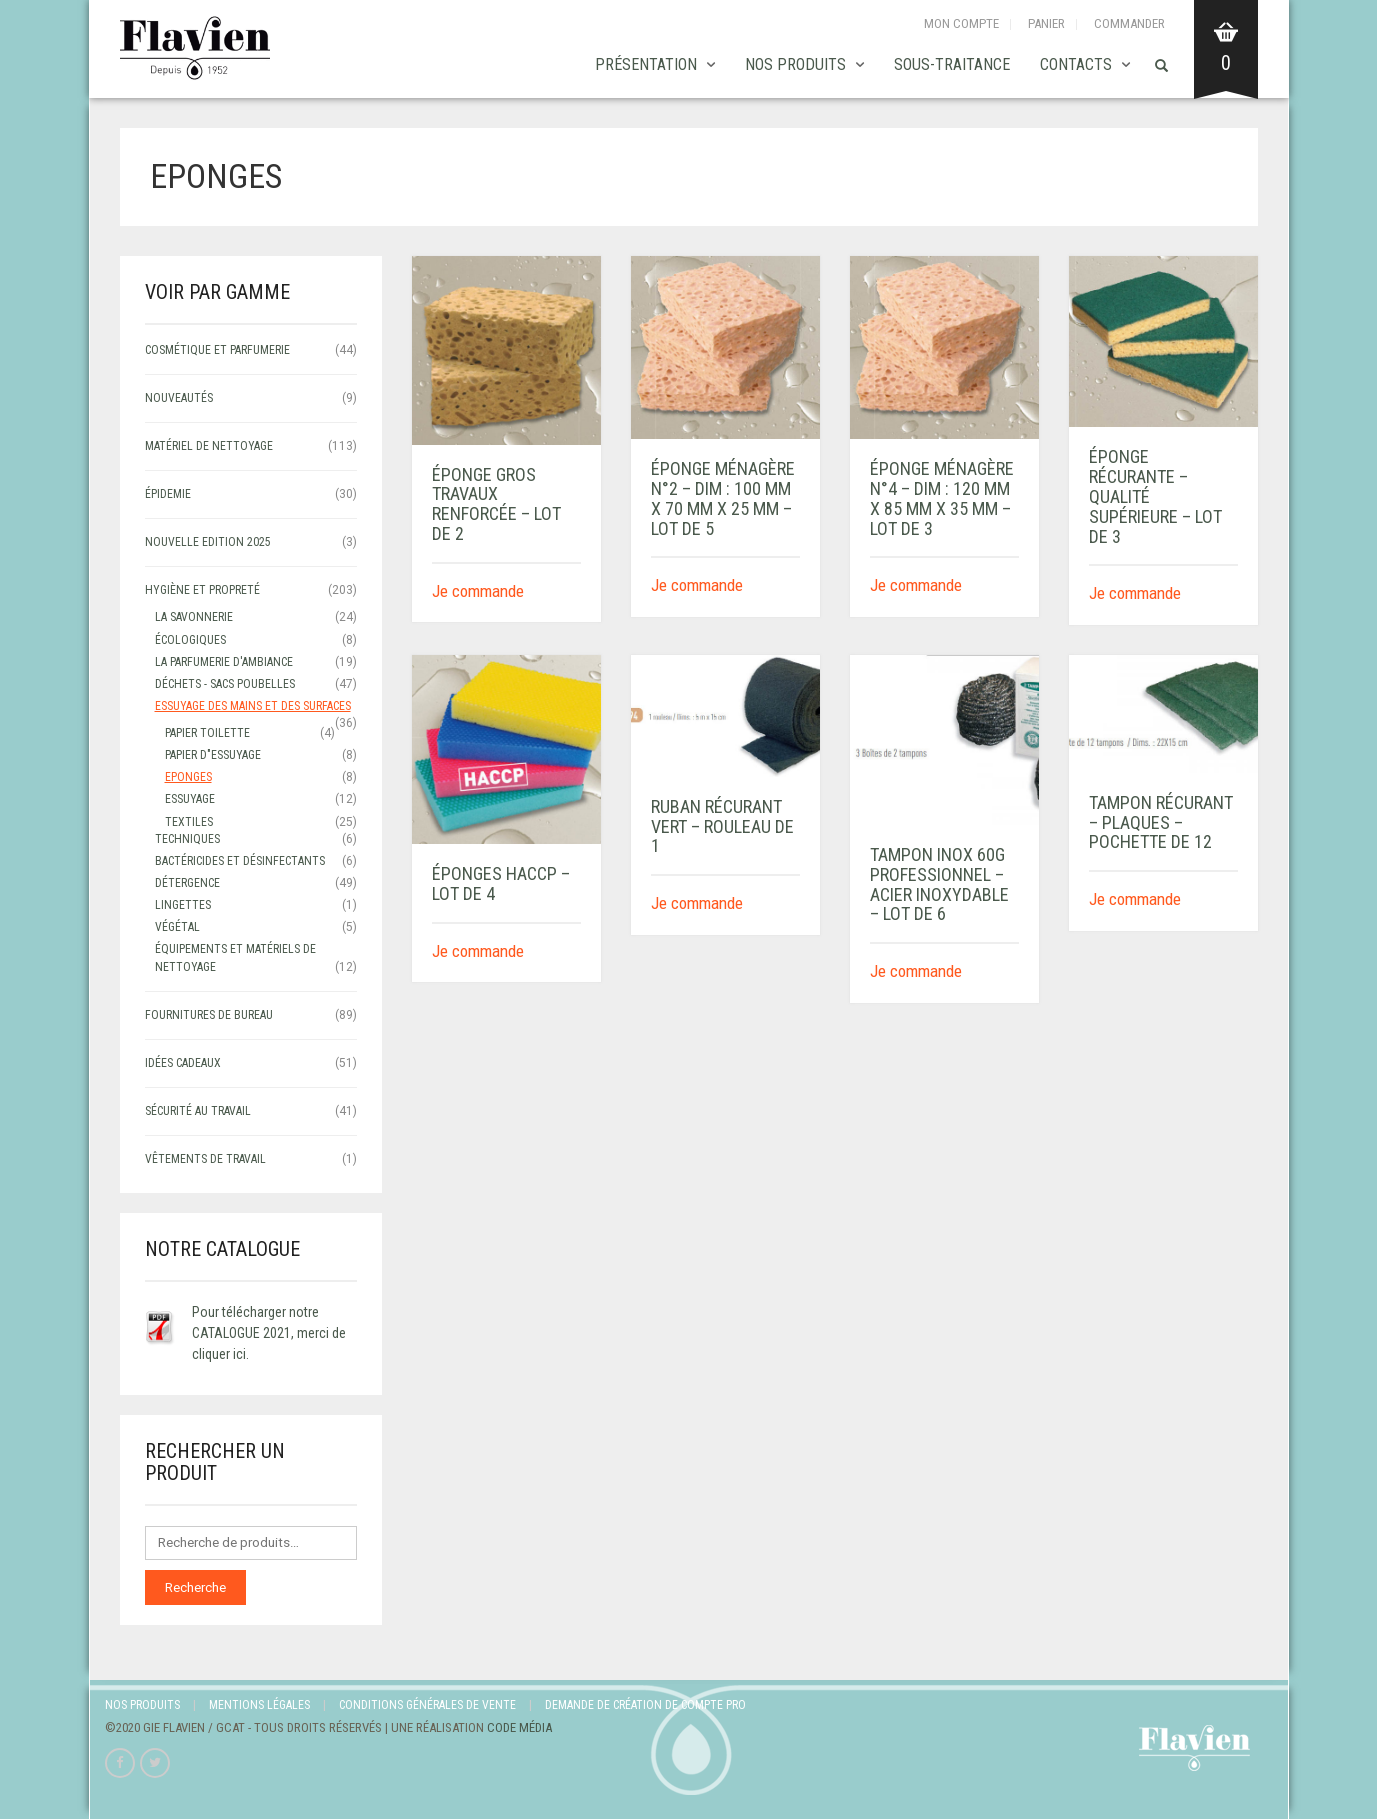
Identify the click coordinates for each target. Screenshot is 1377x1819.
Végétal (177, 927)
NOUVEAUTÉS (179, 398)
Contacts (1076, 64)
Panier (1046, 23)
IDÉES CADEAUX (183, 1063)
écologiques (190, 640)
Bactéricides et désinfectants (240, 861)
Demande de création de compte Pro (645, 1705)
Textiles (189, 822)
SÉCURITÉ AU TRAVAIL (198, 1111)
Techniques (187, 839)
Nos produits (795, 64)
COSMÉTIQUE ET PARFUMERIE (217, 350)
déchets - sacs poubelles (225, 684)
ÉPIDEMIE (168, 494)
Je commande (478, 591)
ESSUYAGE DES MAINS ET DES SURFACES (253, 706)
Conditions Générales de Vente (427, 1705)
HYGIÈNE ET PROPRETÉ (202, 590)
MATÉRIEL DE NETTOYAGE (209, 446)
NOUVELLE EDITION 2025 (208, 542)
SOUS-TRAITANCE (952, 64)
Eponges (188, 777)
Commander (1129, 23)
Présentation (646, 64)
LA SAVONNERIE (194, 617)
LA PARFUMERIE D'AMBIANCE (224, 662)
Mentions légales (259, 1705)
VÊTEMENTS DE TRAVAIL (205, 1159)
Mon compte (961, 23)
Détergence (187, 883)
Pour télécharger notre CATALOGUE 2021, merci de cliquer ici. (269, 1333)
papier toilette (207, 733)
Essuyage (190, 799)
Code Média (519, 1727)
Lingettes (183, 905)
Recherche (195, 1587)
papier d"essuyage (213, 755)
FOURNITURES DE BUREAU (209, 1015)
